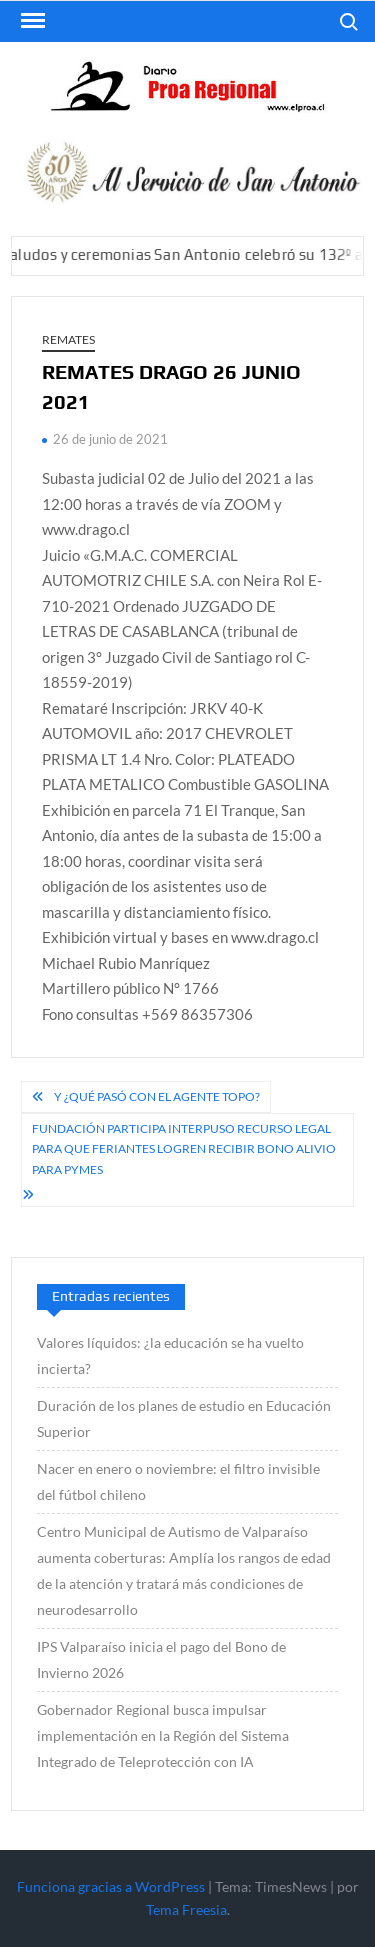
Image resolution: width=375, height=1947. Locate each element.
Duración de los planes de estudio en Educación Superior (184, 1418)
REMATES (68, 339)
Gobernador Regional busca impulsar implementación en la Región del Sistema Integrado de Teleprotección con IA (163, 1735)
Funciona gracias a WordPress (111, 1886)
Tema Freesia (186, 1909)
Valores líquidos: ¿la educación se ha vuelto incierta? (170, 1355)
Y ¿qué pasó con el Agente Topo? (157, 1096)
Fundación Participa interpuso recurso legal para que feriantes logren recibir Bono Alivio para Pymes (184, 1149)
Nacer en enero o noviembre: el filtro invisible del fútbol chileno (178, 1481)
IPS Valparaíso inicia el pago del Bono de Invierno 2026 (161, 1659)
